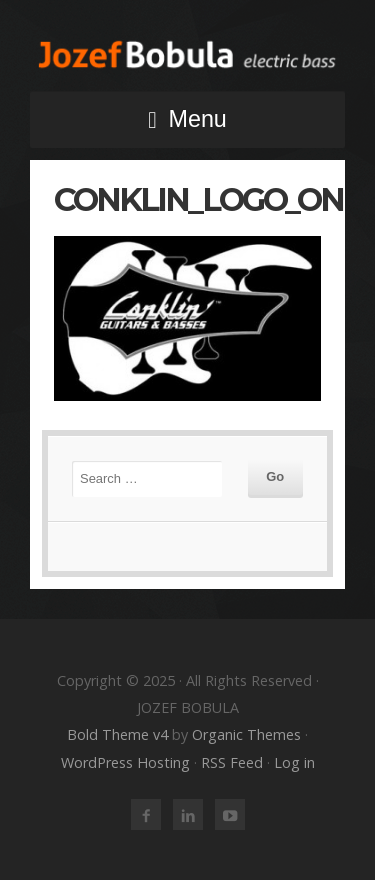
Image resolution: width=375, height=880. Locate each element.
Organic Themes (246, 734)
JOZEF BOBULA (187, 54)
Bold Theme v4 (117, 734)
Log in (294, 762)
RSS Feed (232, 762)
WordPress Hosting (125, 762)
